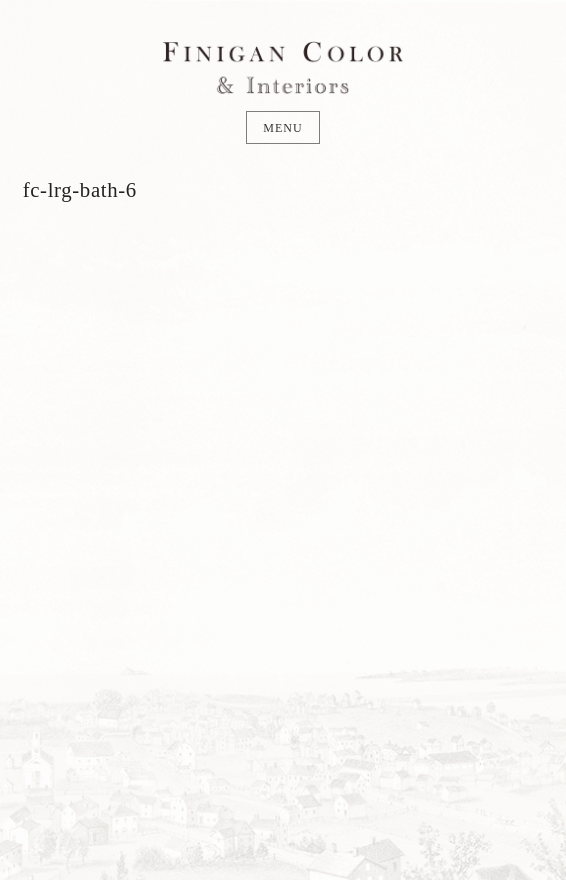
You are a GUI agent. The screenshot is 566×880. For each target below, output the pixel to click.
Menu (282, 128)
